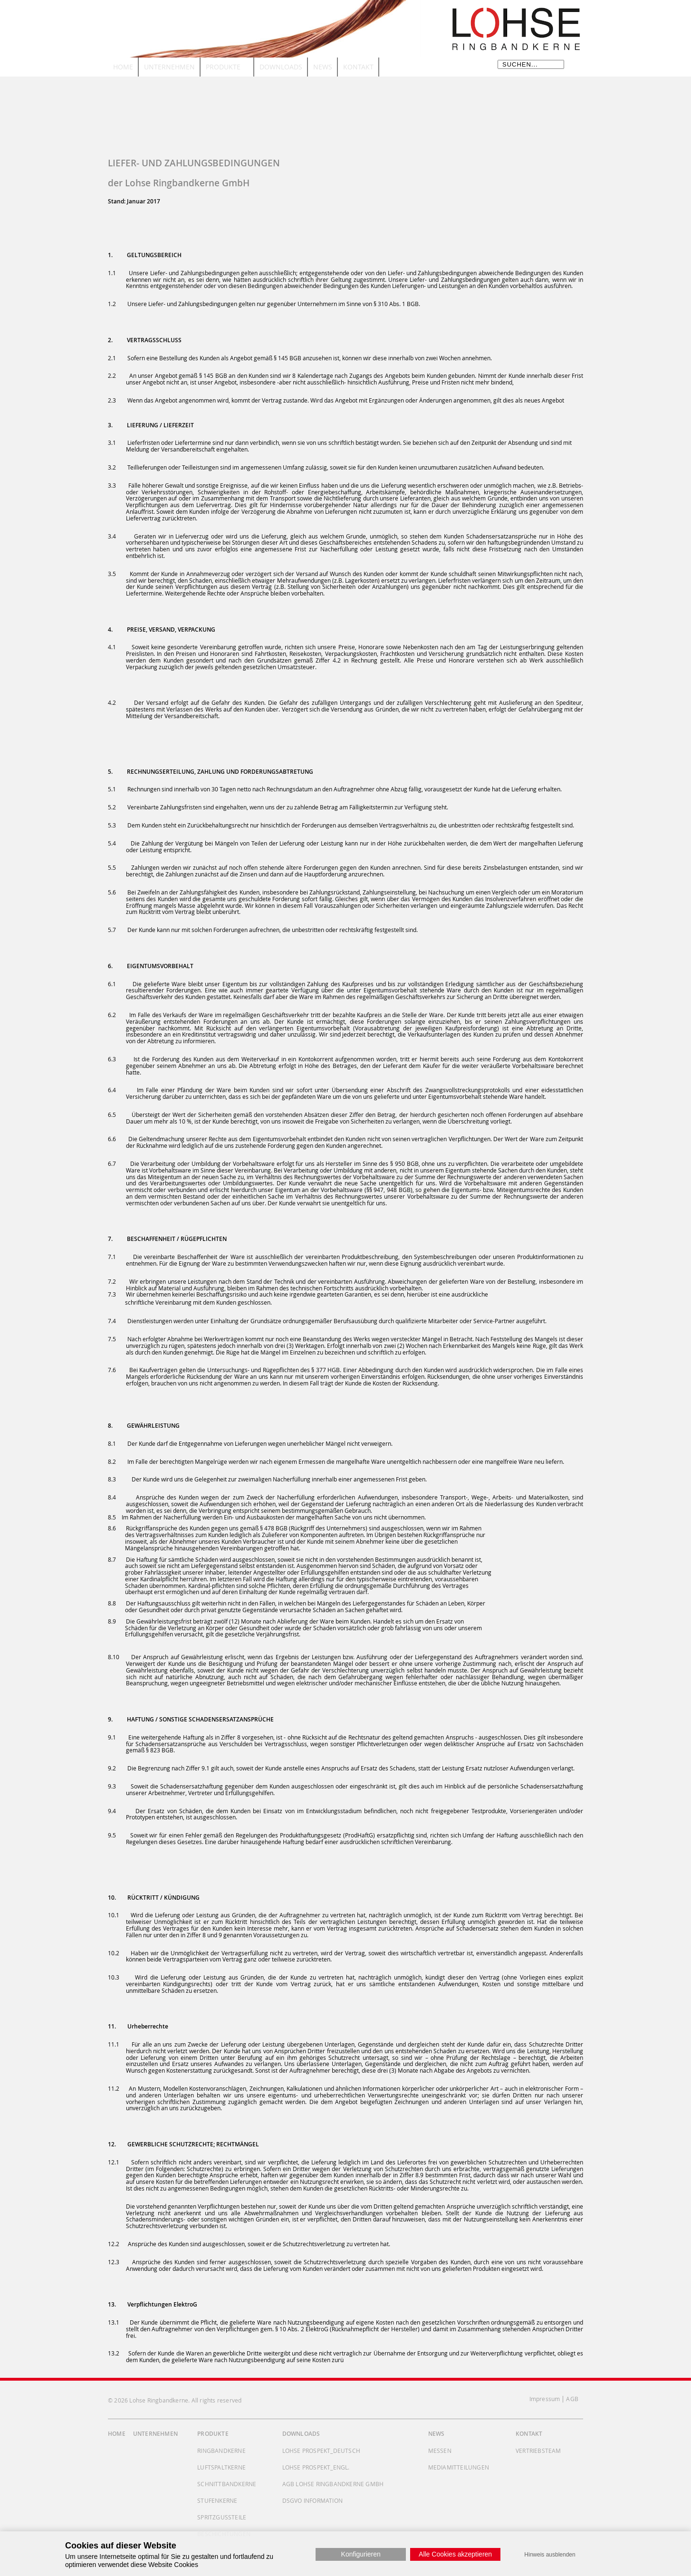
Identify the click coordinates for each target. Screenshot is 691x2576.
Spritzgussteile (221, 2517)
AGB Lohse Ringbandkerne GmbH (333, 2484)
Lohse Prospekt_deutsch (321, 2450)
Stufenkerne (217, 2500)
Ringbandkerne (221, 2450)
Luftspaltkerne (221, 2467)
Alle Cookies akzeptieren (455, 2554)
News (436, 2434)
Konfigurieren (361, 2554)
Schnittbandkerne (226, 2484)
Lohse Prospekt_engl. (316, 2467)
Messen (439, 2450)
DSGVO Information (312, 2500)
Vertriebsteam (538, 2450)
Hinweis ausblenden (549, 2554)
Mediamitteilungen (458, 2467)
